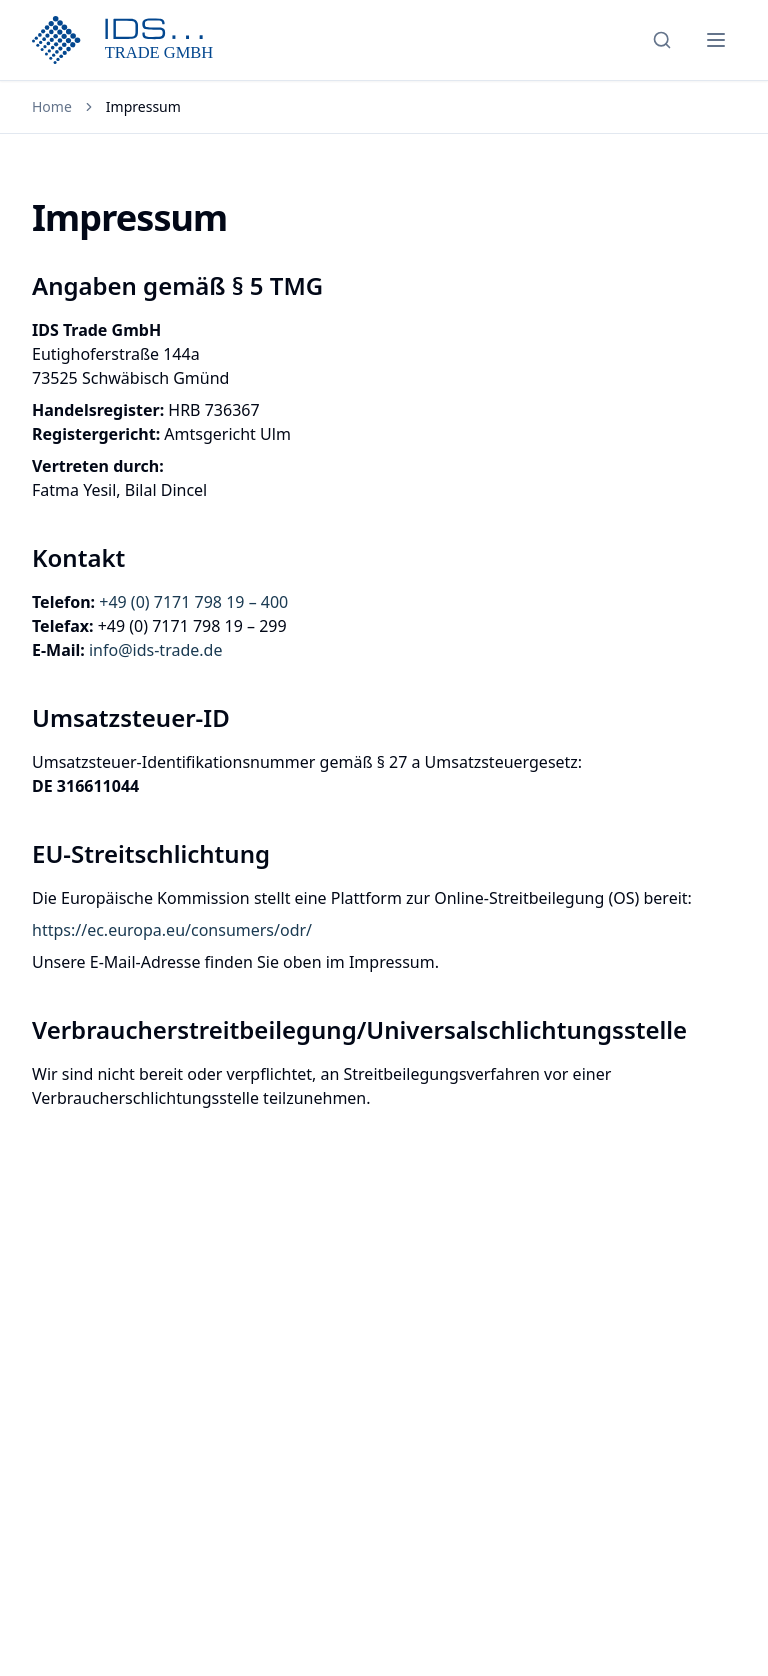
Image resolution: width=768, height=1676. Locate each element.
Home (52, 106)
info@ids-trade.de (155, 650)
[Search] (662, 40)
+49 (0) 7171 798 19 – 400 (193, 602)
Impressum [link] (143, 106)
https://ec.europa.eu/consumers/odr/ (172, 930)
